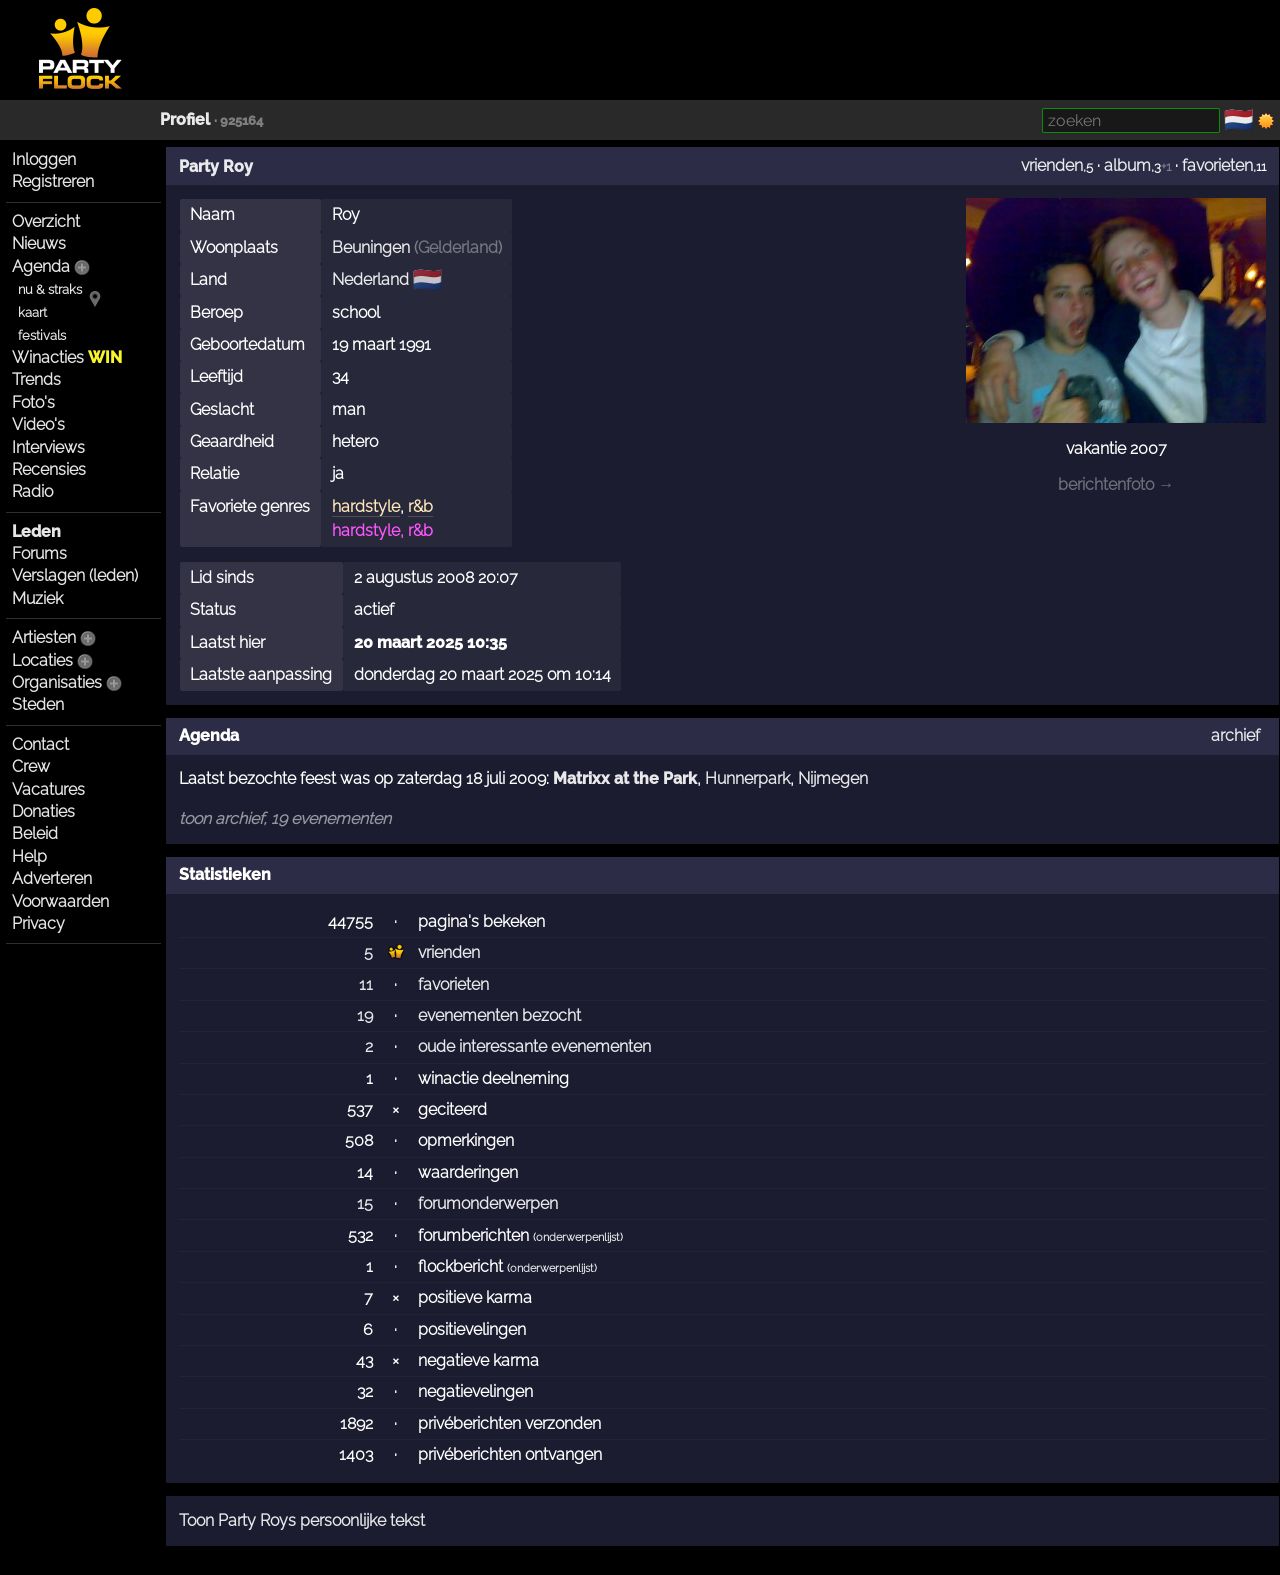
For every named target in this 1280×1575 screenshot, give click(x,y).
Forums (39, 553)
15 (365, 1203)
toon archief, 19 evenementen (285, 818)
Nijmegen (833, 778)
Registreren (53, 181)
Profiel (185, 119)
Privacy (38, 923)
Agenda (41, 266)
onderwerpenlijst (578, 1237)
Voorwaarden (60, 901)
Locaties (42, 660)
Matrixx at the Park (625, 778)
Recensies (49, 469)
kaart (32, 312)
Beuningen (371, 247)
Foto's (33, 402)
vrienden (1052, 165)
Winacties (67, 357)
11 (366, 984)
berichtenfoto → (1116, 484)
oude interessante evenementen (534, 1046)
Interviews (48, 447)
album (1127, 165)
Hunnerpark (747, 778)
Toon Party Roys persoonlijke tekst (302, 1520)
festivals (42, 335)
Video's (38, 424)
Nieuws (39, 243)
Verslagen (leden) (75, 575)
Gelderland (458, 247)
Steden (38, 704)
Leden (36, 531)
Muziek (37, 598)
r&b (420, 506)
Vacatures (48, 789)
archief (1235, 735)
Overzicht (46, 221)
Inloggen (44, 159)
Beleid (35, 833)
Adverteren (52, 878)
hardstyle (366, 506)
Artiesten (44, 637)
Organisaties (57, 682)
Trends (36, 379)
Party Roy (216, 166)
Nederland (370, 279)
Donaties (43, 811)
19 (365, 1015)
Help (29, 856)
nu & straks (50, 289)
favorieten (1217, 165)
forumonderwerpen (488, 1203)
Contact (40, 744)
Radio (32, 491)
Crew (31, 766)
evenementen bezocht (499, 1015)
